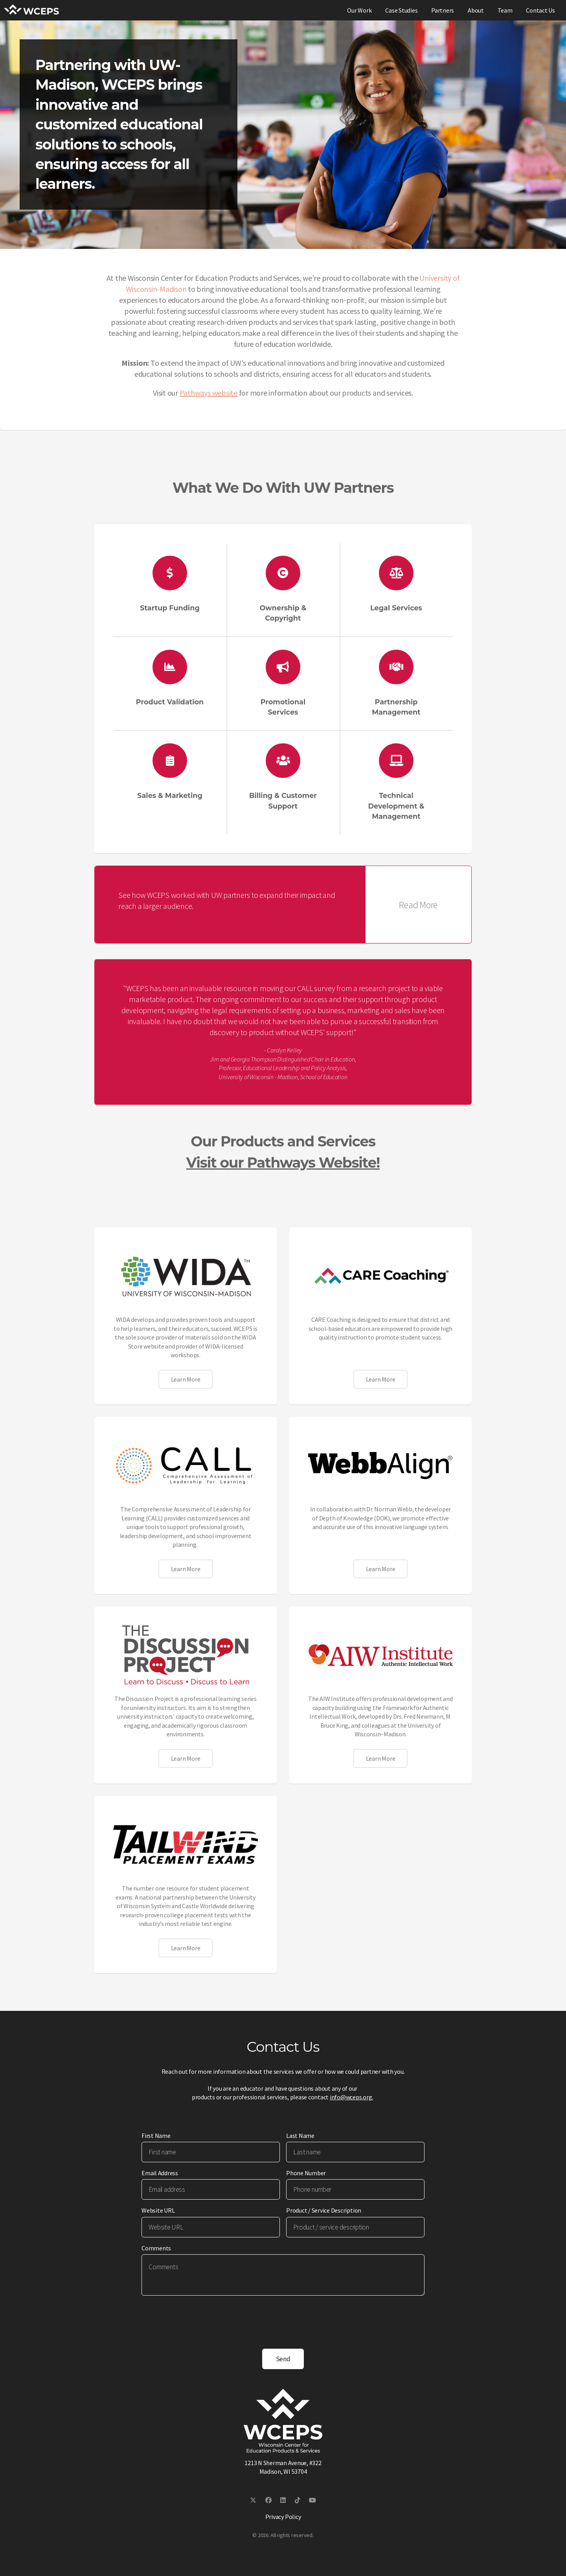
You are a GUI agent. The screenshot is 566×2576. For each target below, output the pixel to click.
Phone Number (306, 2173)
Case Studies (401, 10)
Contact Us (540, 10)
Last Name (300, 2135)
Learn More (185, 1379)
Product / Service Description (323, 2210)
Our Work (359, 10)
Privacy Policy (283, 2517)
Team (505, 10)
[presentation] (201, 2317)
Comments (156, 2248)
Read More (418, 905)
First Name (156, 2135)
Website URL (158, 2210)
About (476, 10)
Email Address (160, 2173)
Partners (442, 10)
